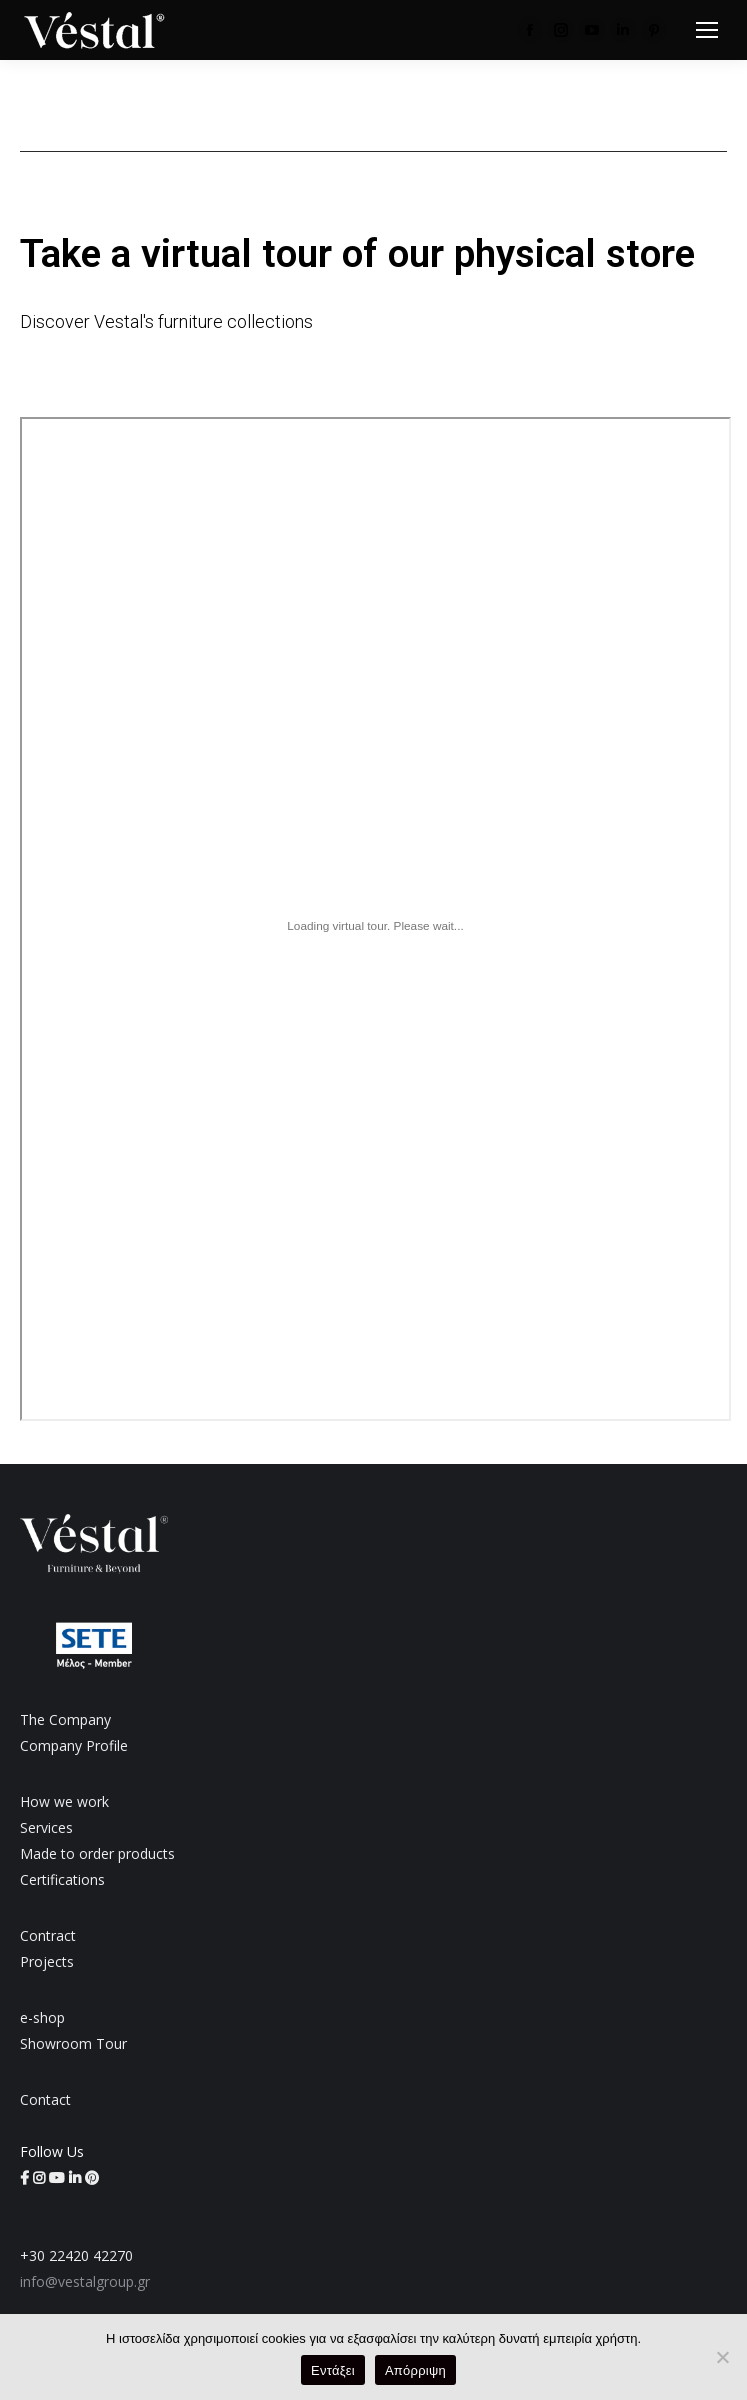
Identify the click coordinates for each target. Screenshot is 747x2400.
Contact (45, 2099)
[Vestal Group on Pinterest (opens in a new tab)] (92, 2177)
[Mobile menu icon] (707, 30)
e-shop (42, 2017)
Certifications (62, 1879)
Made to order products (97, 1853)
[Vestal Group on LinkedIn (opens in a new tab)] (77, 2177)
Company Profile (74, 1745)
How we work (64, 1801)
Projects (47, 1961)
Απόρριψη (415, 2370)
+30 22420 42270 (76, 2255)
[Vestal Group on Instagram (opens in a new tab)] (41, 2177)
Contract (48, 1935)
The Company (65, 1719)
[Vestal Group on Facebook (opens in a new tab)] (26, 2177)
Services (46, 1827)
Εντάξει (333, 2370)
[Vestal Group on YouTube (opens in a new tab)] (59, 2177)
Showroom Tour (73, 2043)
